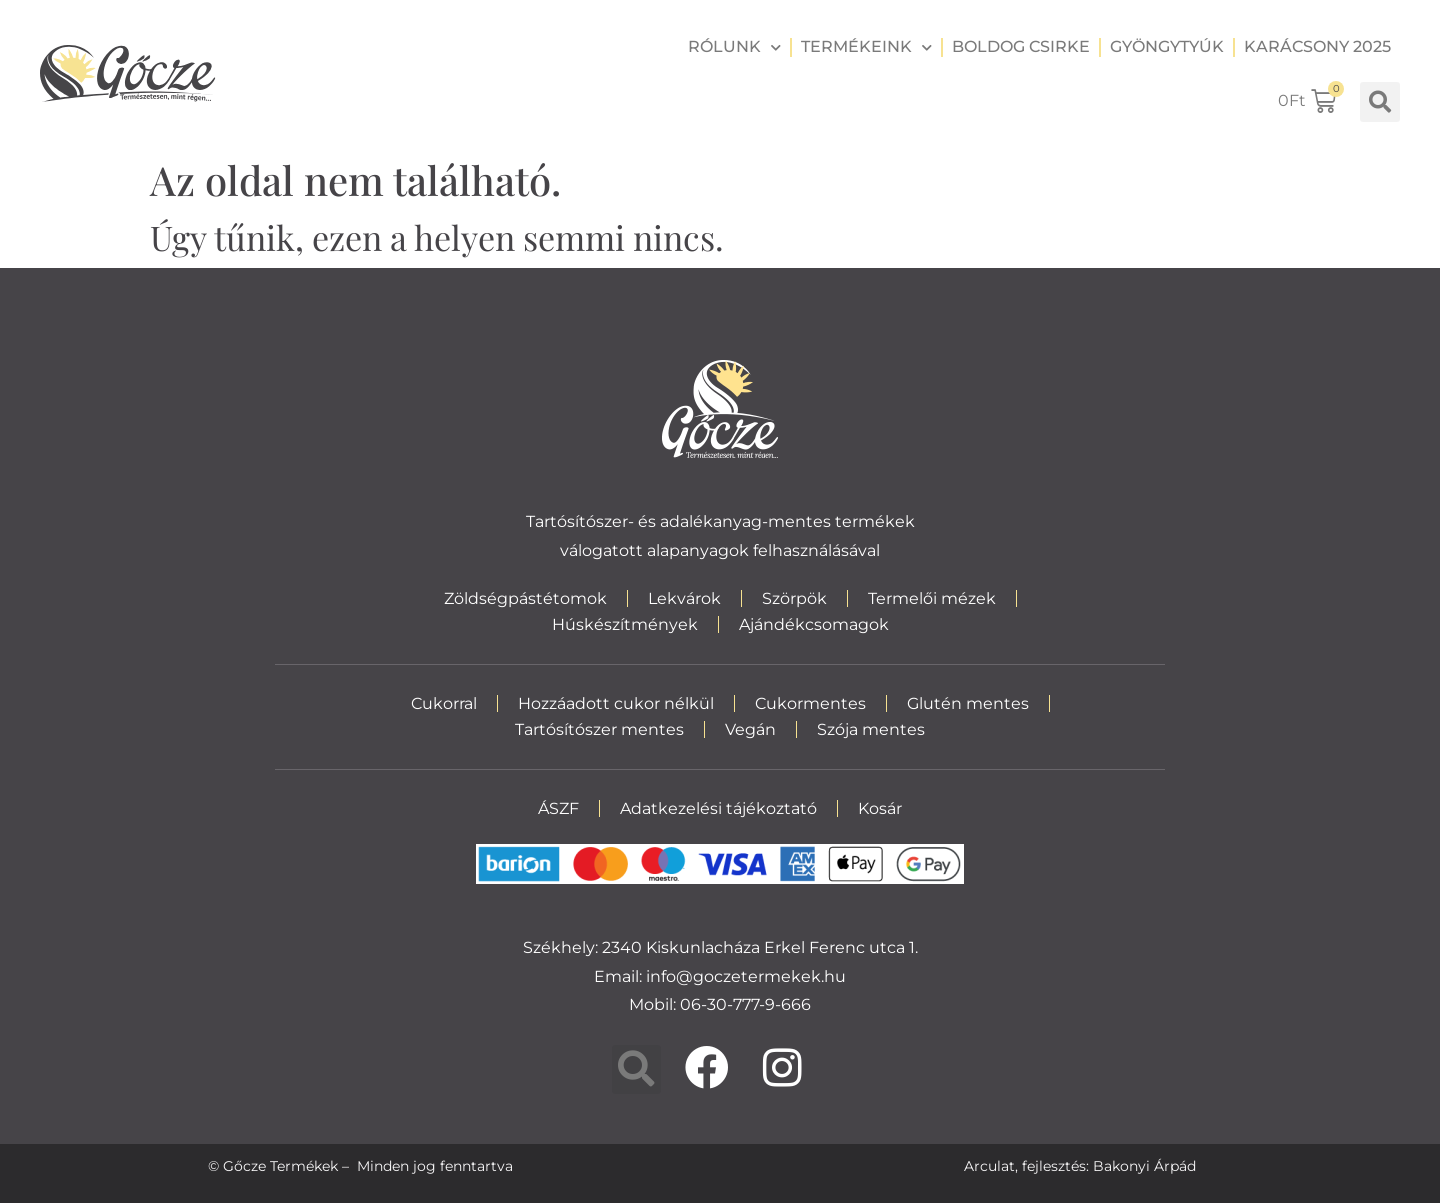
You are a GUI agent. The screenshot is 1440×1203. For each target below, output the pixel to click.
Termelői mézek (932, 598)
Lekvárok (684, 598)
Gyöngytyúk (1167, 46)
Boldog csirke (1021, 46)
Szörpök (794, 598)
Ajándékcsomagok (814, 624)
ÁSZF (558, 808)
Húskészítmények (625, 624)
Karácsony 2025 (1317, 46)
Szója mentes (871, 729)
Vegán (750, 729)
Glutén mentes (968, 703)
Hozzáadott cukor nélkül (616, 703)
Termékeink (866, 47)
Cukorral (444, 703)
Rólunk (734, 47)
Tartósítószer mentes (599, 729)
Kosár (880, 808)
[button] (1380, 102)
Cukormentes (810, 703)
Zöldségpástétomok (525, 598)
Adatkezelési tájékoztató (718, 808)
